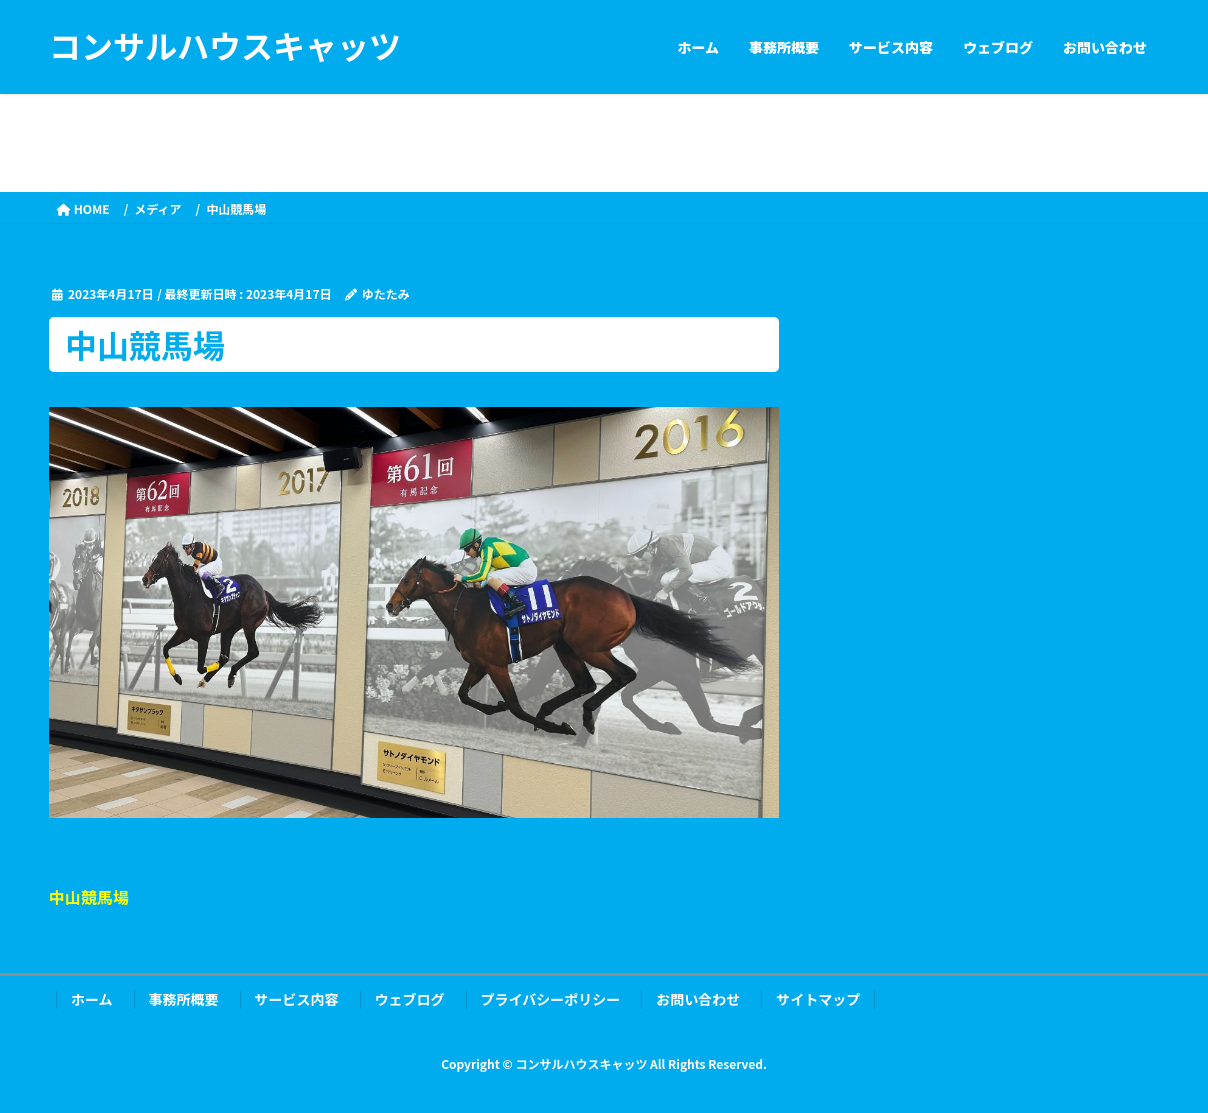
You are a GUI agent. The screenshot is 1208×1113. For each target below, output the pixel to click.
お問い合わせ (698, 999)
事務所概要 (184, 999)
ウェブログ (410, 999)
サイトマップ (818, 999)
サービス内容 (297, 999)
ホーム (92, 999)
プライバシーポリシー (551, 999)
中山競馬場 (89, 897)
